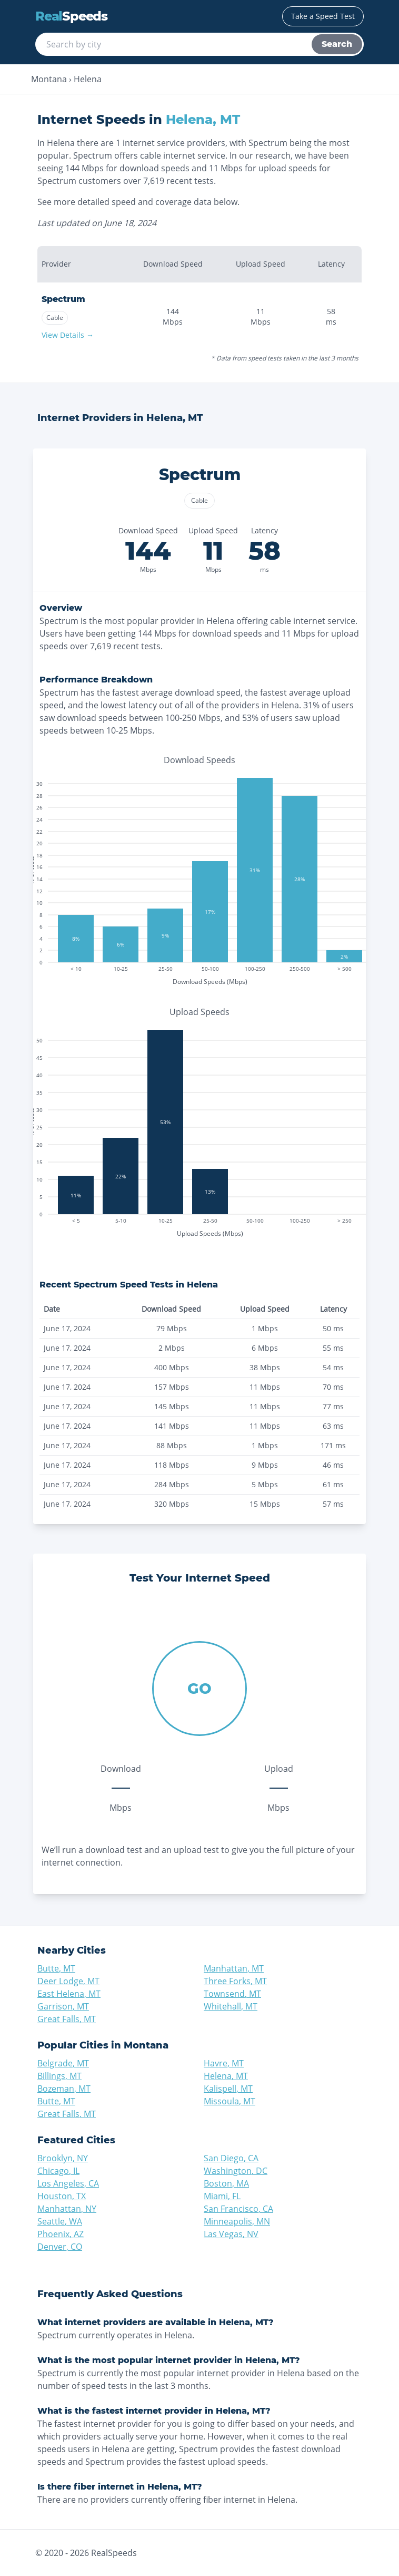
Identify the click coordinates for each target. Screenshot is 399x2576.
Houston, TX (61, 2196)
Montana (49, 79)
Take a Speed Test (323, 16)
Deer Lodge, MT (68, 1981)
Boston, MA (226, 2183)
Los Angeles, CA (68, 2183)
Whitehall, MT (230, 2006)
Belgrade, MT (63, 2063)
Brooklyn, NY (62, 2158)
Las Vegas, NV (231, 2234)
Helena (88, 79)
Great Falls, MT (66, 2019)
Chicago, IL (58, 2171)
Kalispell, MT (228, 2088)
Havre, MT (224, 2063)
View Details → (68, 335)
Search (337, 44)
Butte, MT (56, 1968)
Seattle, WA (59, 2221)
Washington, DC (235, 2171)
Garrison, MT (63, 2006)
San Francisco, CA (238, 2208)
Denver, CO (59, 2246)
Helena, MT (226, 2076)
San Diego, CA (231, 2158)
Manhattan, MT (234, 1968)
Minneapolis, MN (237, 2221)
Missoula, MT (229, 2101)
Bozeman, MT (64, 2088)
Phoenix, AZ (60, 2234)
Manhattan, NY (66, 2208)
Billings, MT (59, 2076)
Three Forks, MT (235, 1981)
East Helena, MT (69, 1993)
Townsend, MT (232, 1993)
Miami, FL (222, 2196)
